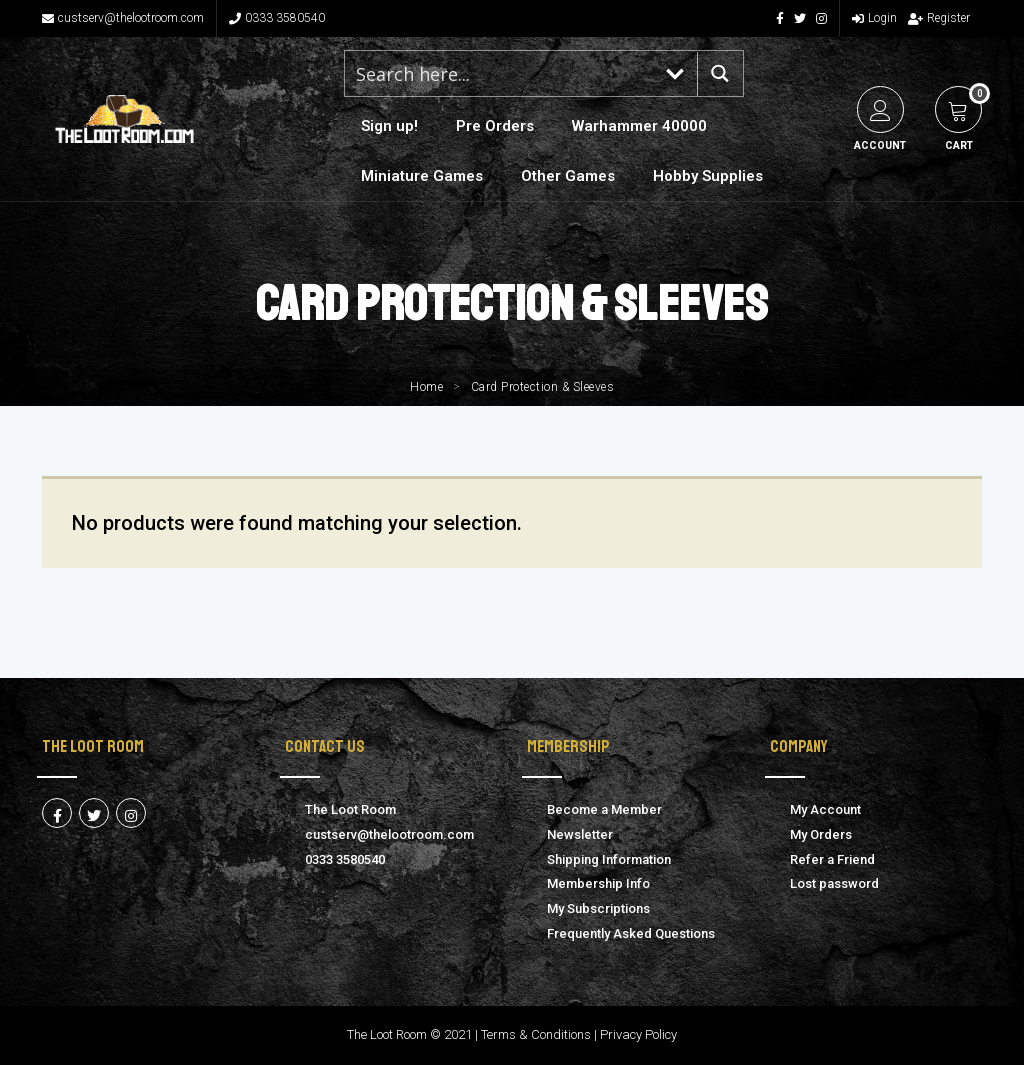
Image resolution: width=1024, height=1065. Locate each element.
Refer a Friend (832, 859)
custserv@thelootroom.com (123, 18)
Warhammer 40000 (639, 126)
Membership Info (598, 883)
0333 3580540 (277, 18)
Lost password (834, 883)
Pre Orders (495, 126)
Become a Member (604, 809)
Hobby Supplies (708, 176)
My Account (825, 809)
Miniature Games (422, 176)
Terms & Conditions (536, 1034)
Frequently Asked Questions (631, 933)
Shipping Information (609, 859)
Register (939, 18)
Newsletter (580, 834)
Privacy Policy (638, 1034)
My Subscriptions (598, 908)
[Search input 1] (500, 73)
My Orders (821, 834)
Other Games (568, 176)
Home (426, 387)
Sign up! (389, 126)
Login (874, 18)
